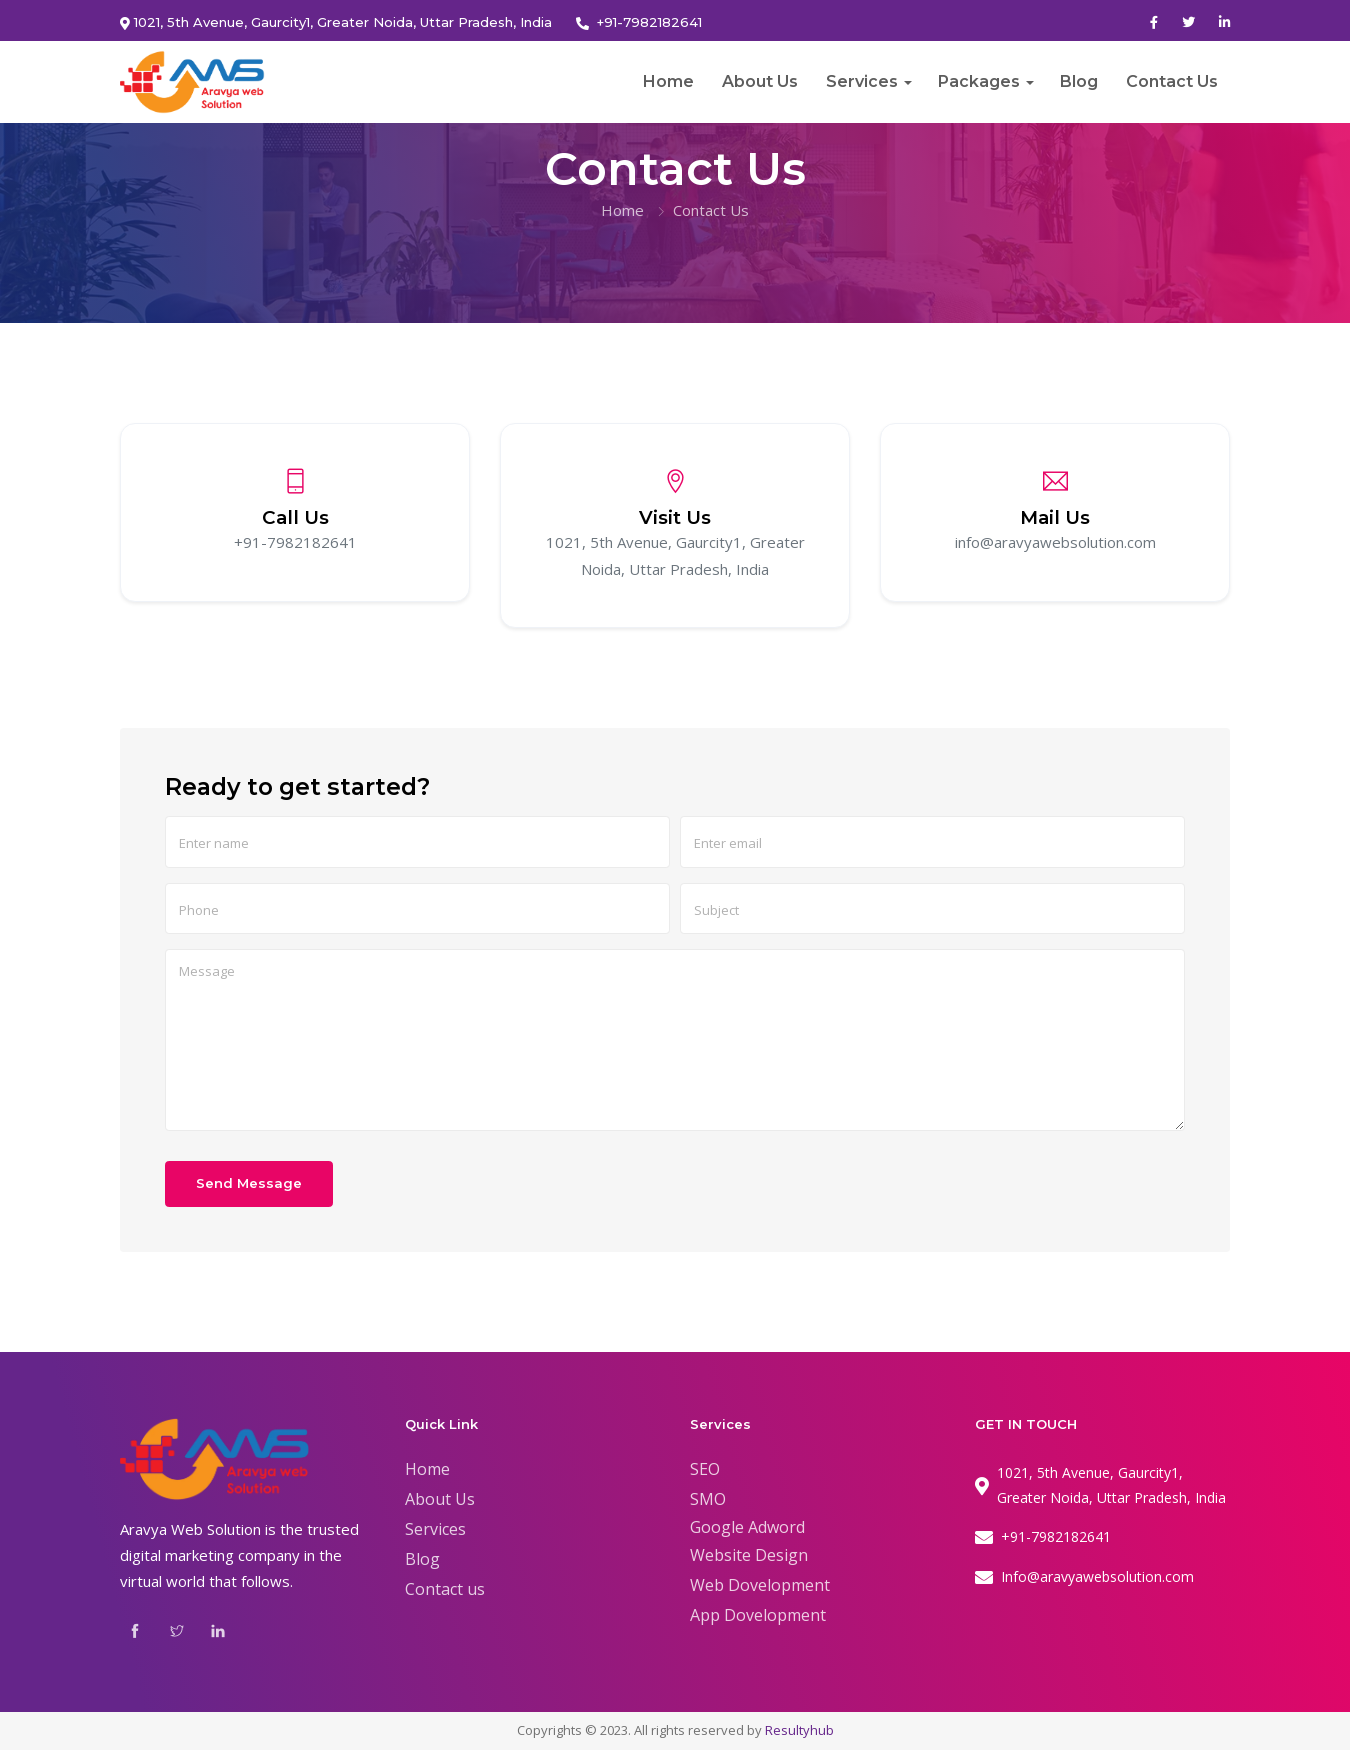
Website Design (749, 1555)
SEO (705, 1469)
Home (668, 81)
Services (862, 81)
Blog (1079, 81)
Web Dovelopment (760, 1585)
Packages (979, 81)
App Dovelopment (758, 1615)
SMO (708, 1499)
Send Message (249, 1183)
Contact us (445, 1589)
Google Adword (747, 1527)
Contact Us (1172, 81)
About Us (760, 81)
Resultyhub (799, 1730)
